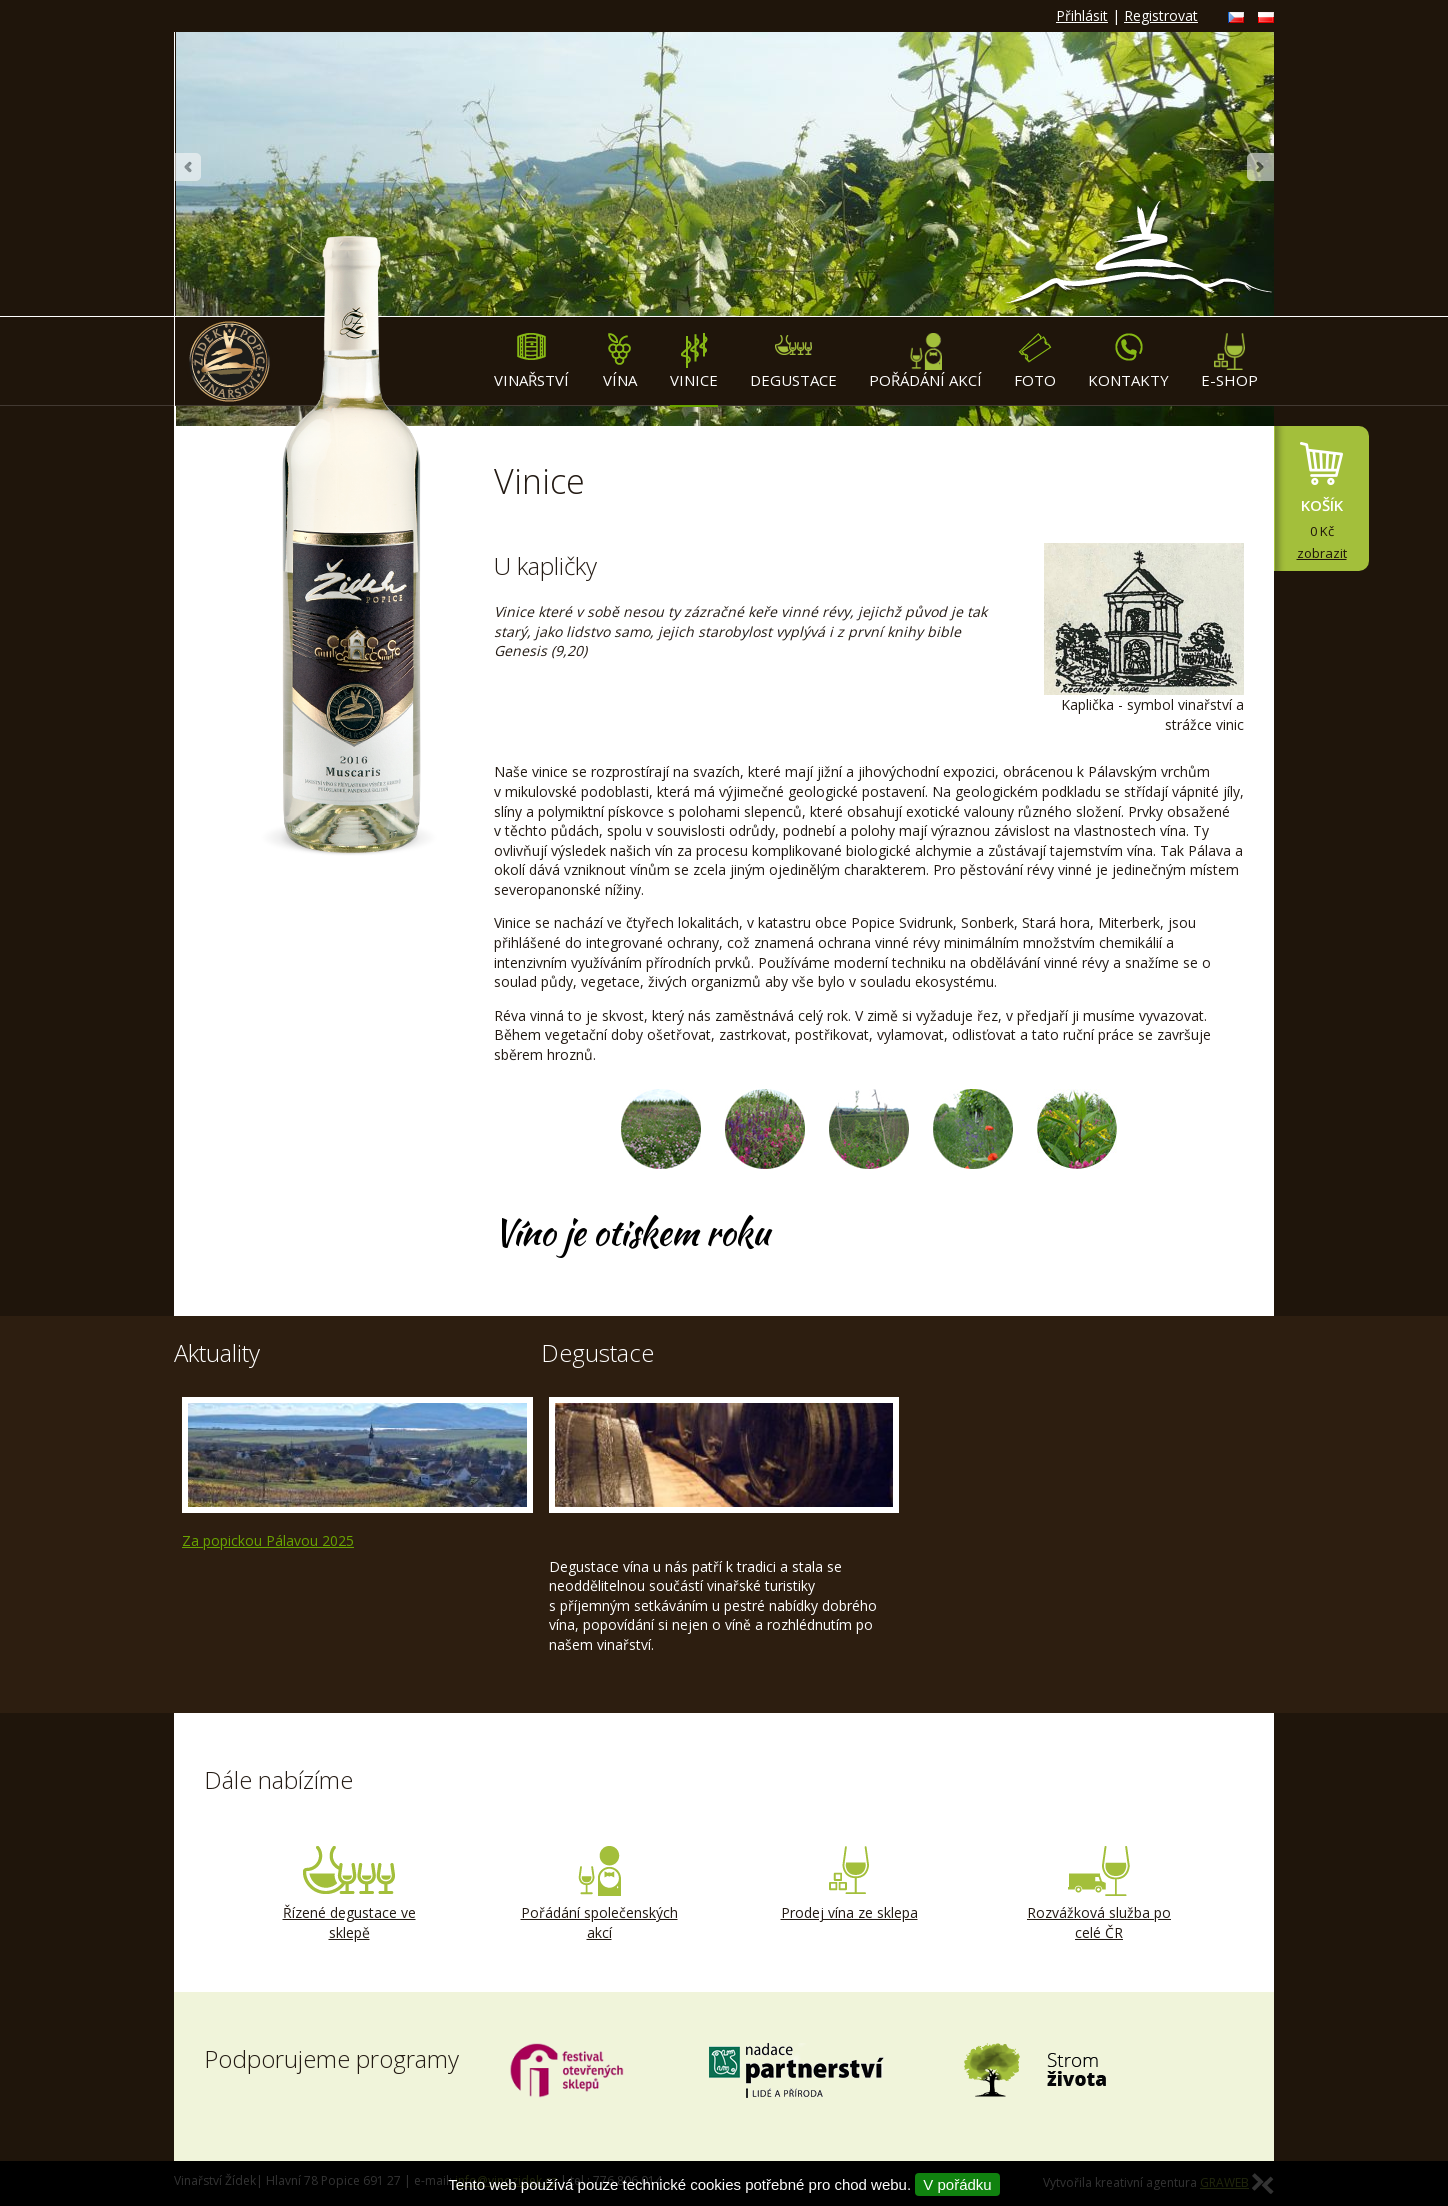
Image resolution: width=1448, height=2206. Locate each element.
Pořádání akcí (925, 361)
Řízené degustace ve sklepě (349, 1894)
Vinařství (531, 361)
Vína (619, 361)
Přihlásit (1082, 15)
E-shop (1229, 361)
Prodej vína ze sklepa (849, 1884)
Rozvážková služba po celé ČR (1099, 1894)
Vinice (694, 361)
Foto (1035, 361)
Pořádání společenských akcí (599, 1894)
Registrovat (1161, 15)
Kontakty (1128, 361)
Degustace (793, 361)
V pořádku (957, 2184)
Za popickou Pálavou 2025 (268, 1540)
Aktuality (217, 1352)
